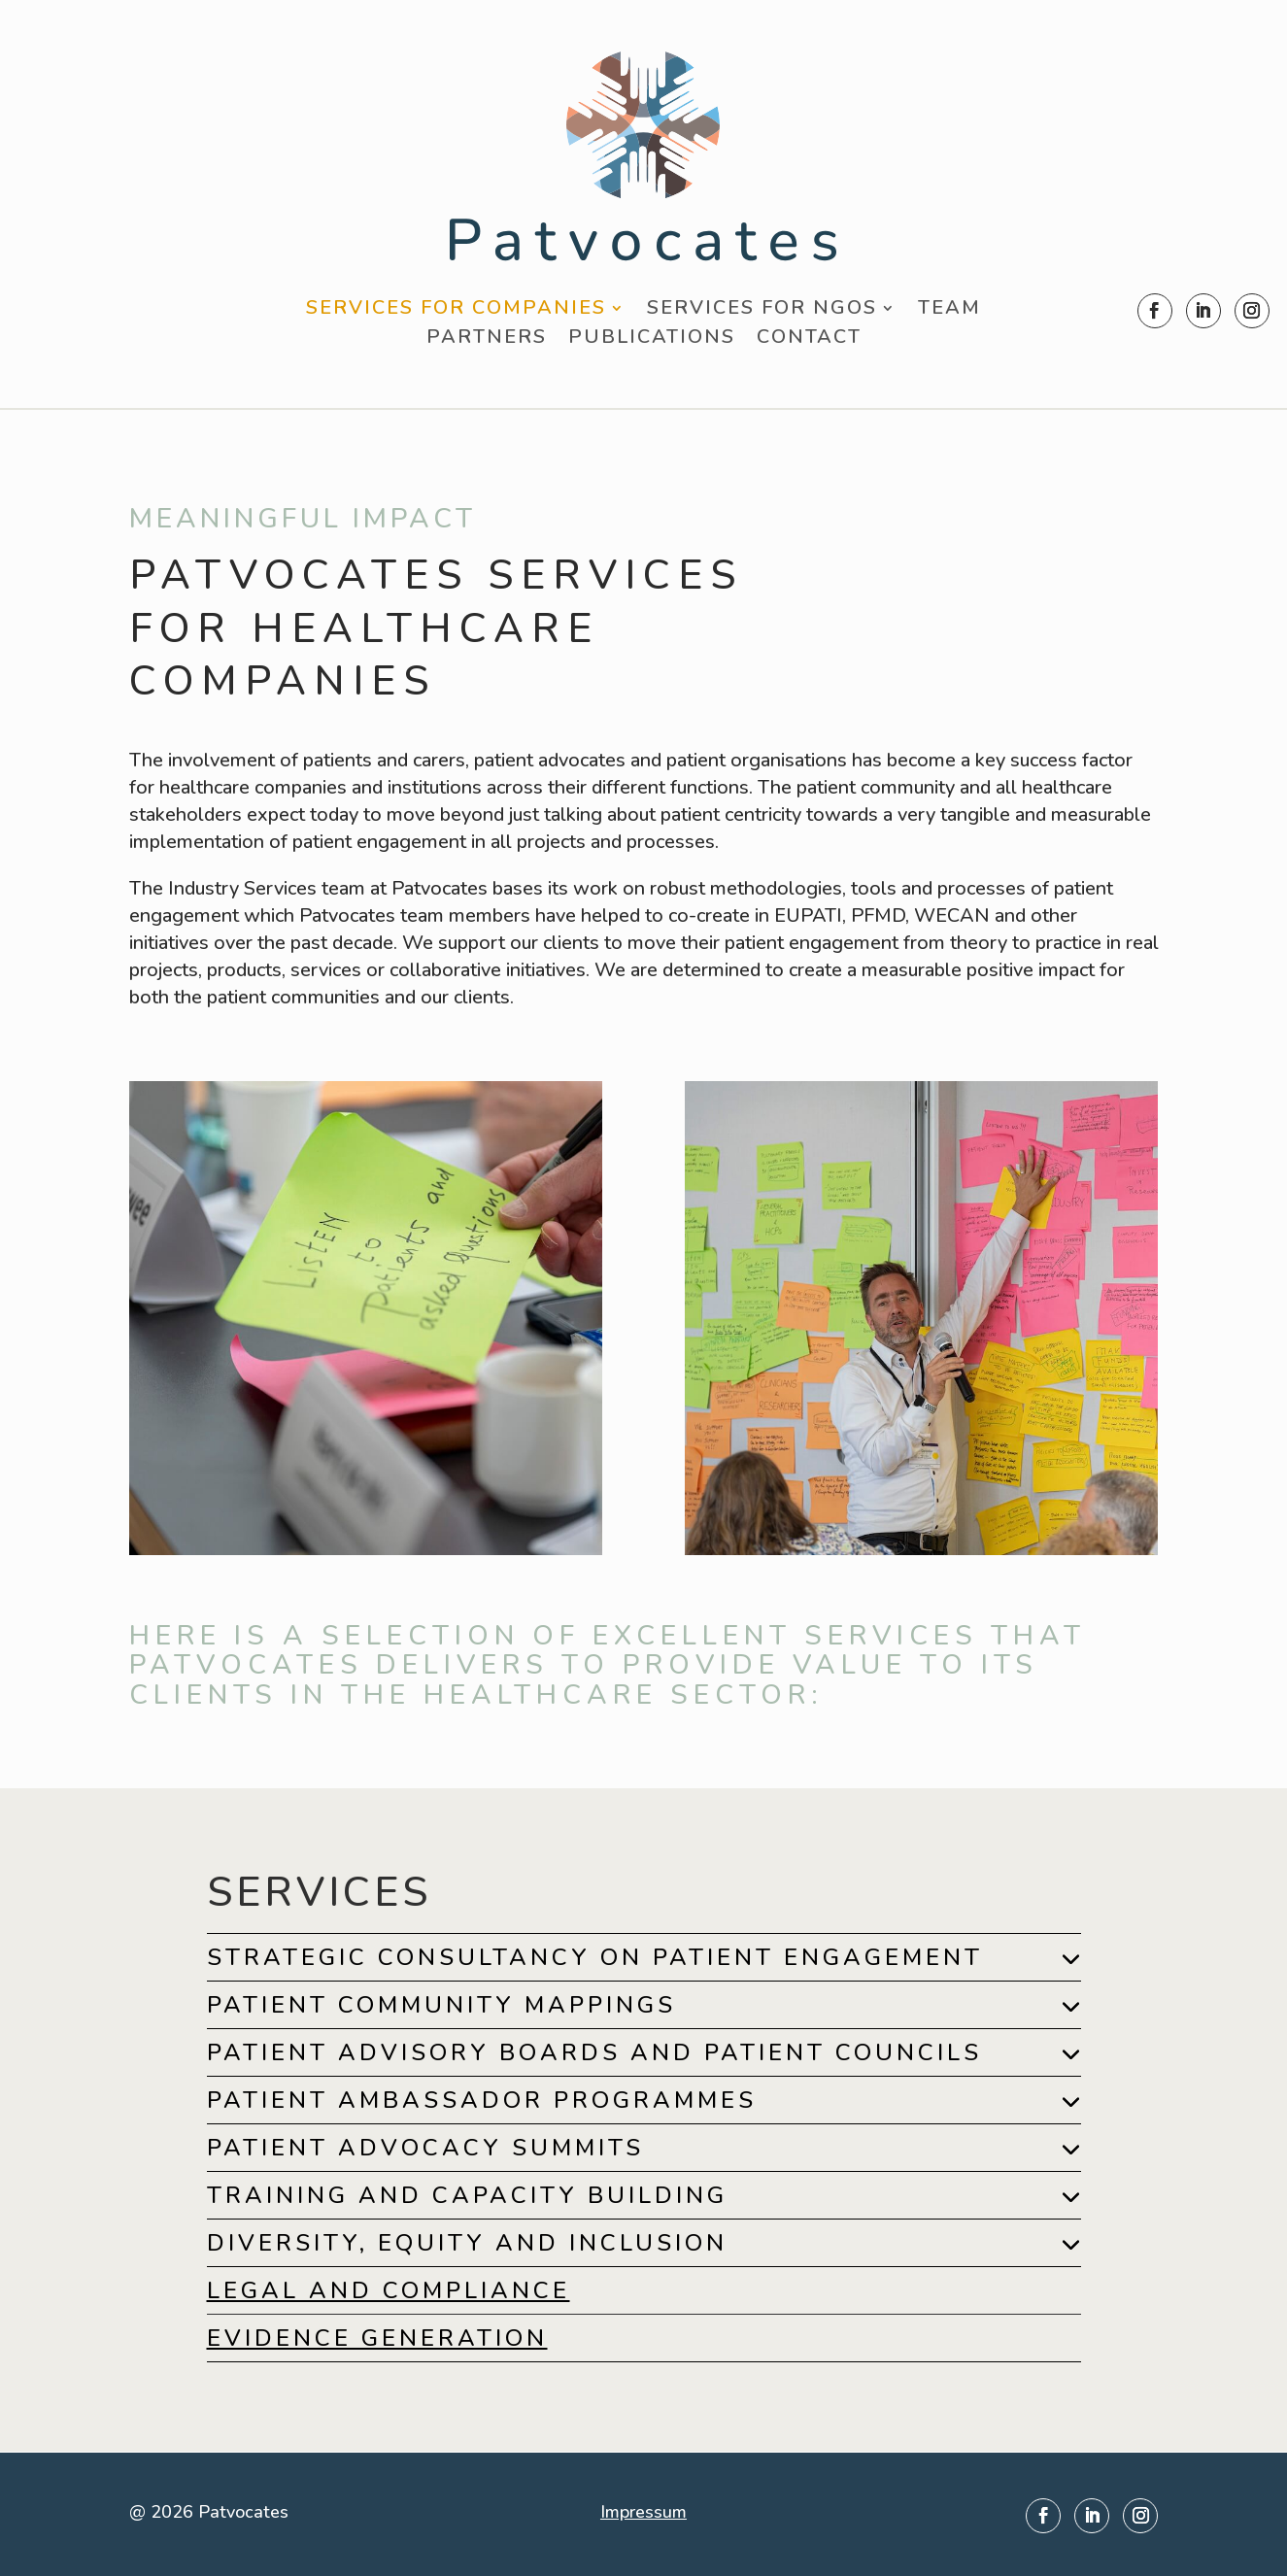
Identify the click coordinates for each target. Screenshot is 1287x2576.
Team (949, 311)
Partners (486, 340)
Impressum (643, 2512)
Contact (809, 340)
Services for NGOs (762, 311)
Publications (651, 340)
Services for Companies (456, 311)
